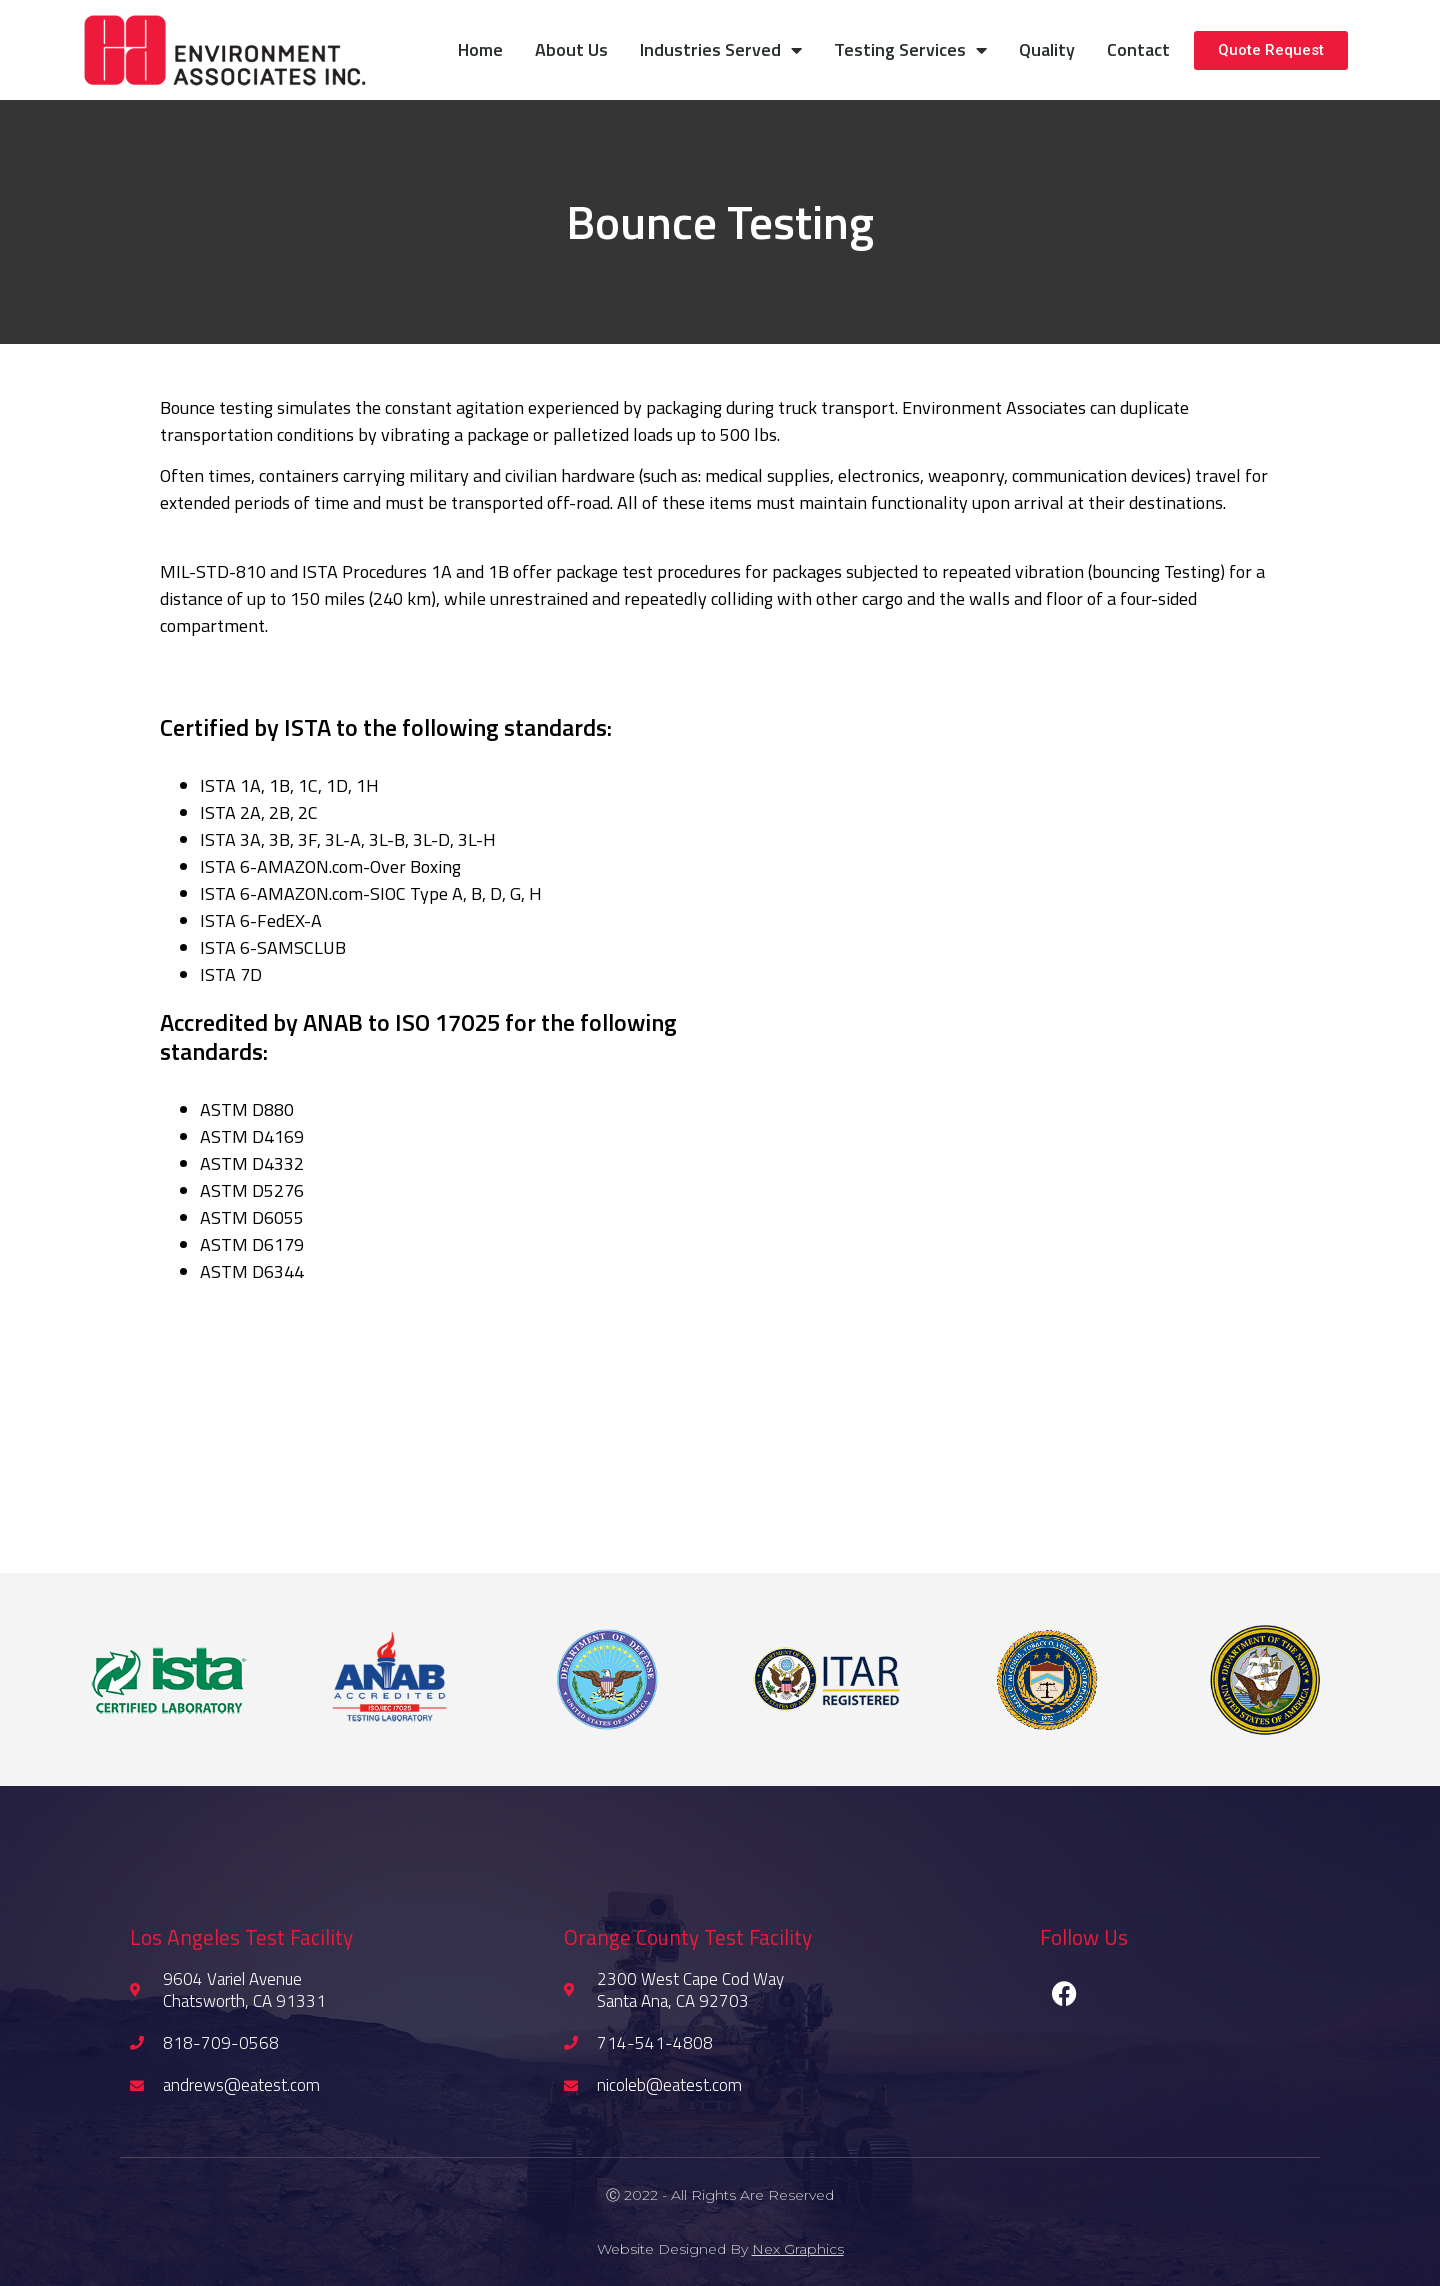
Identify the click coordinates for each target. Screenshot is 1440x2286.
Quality (1047, 49)
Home (480, 49)
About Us (571, 49)
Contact (1138, 49)
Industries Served (721, 50)
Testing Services (910, 50)
